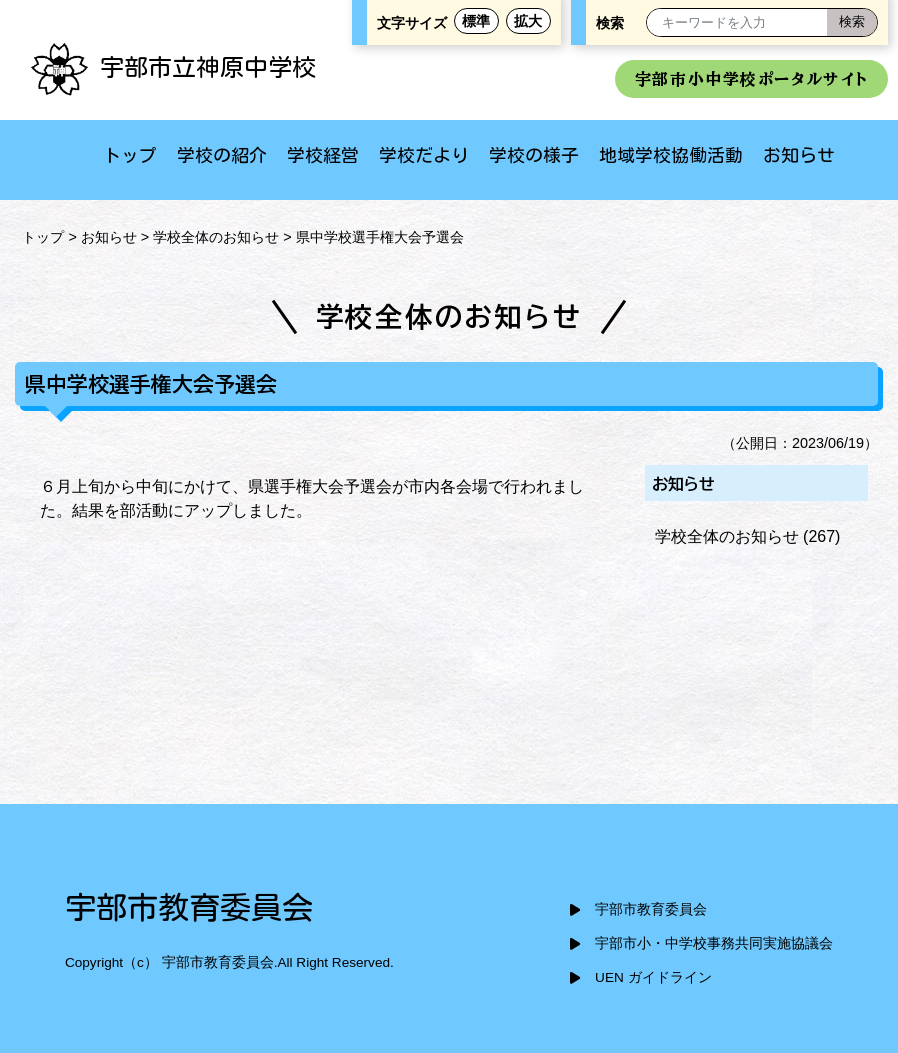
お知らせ (799, 155)
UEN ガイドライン (653, 977)
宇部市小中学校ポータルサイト (751, 79)
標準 (476, 21)
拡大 (528, 21)
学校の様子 (534, 155)
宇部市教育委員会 (651, 909)
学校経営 (323, 155)
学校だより (424, 155)
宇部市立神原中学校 (173, 67)
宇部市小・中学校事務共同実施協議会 (714, 943)
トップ (130, 155)
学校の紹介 (222, 155)
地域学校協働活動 (671, 155)
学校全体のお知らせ (216, 237)
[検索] (852, 22)
